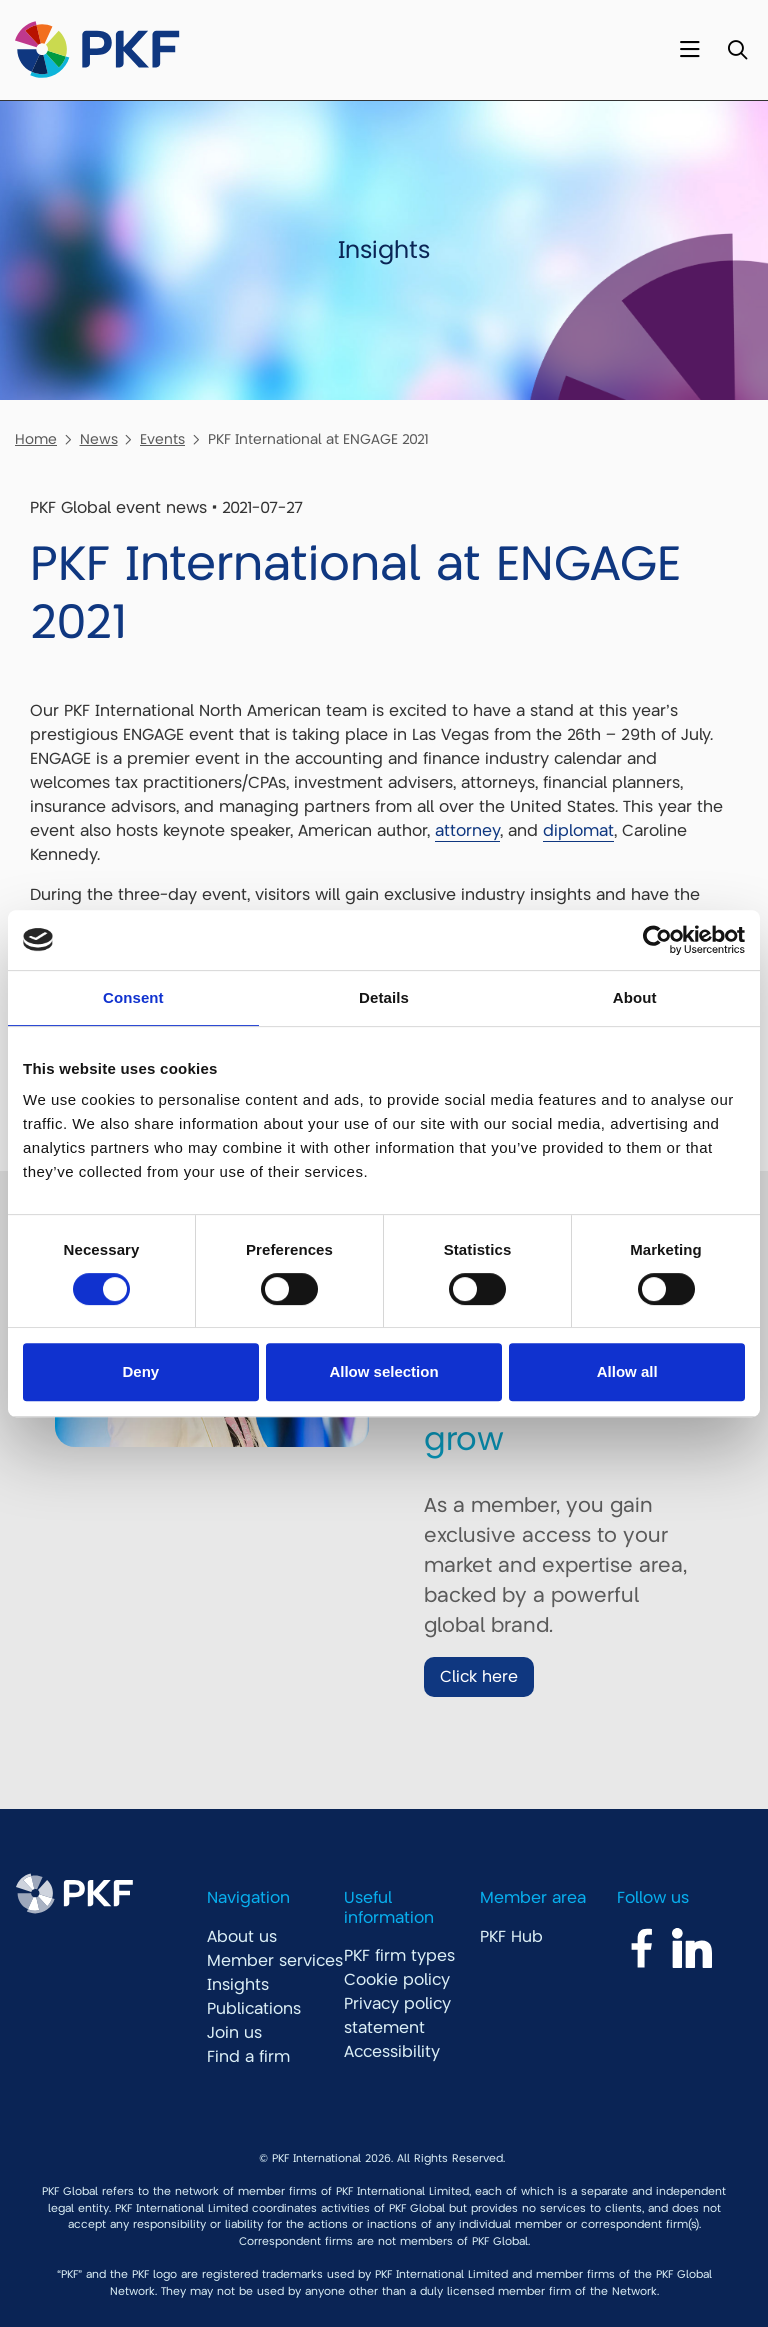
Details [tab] (384, 997)
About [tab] (635, 997)
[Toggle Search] (737, 50)
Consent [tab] (133, 997)
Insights (238, 1985)
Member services (275, 1961)
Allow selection (383, 1371)
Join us (234, 2033)
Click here (479, 1677)
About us (242, 1937)
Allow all (627, 1371)
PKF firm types (399, 1956)
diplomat (578, 831)
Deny (140, 1371)
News (99, 439)
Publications (254, 2009)
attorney (467, 831)
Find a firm (248, 2057)
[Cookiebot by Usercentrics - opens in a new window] (657, 940)
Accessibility (392, 2052)
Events (162, 439)
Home (36, 439)
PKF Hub (511, 1937)
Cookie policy (397, 1980)
